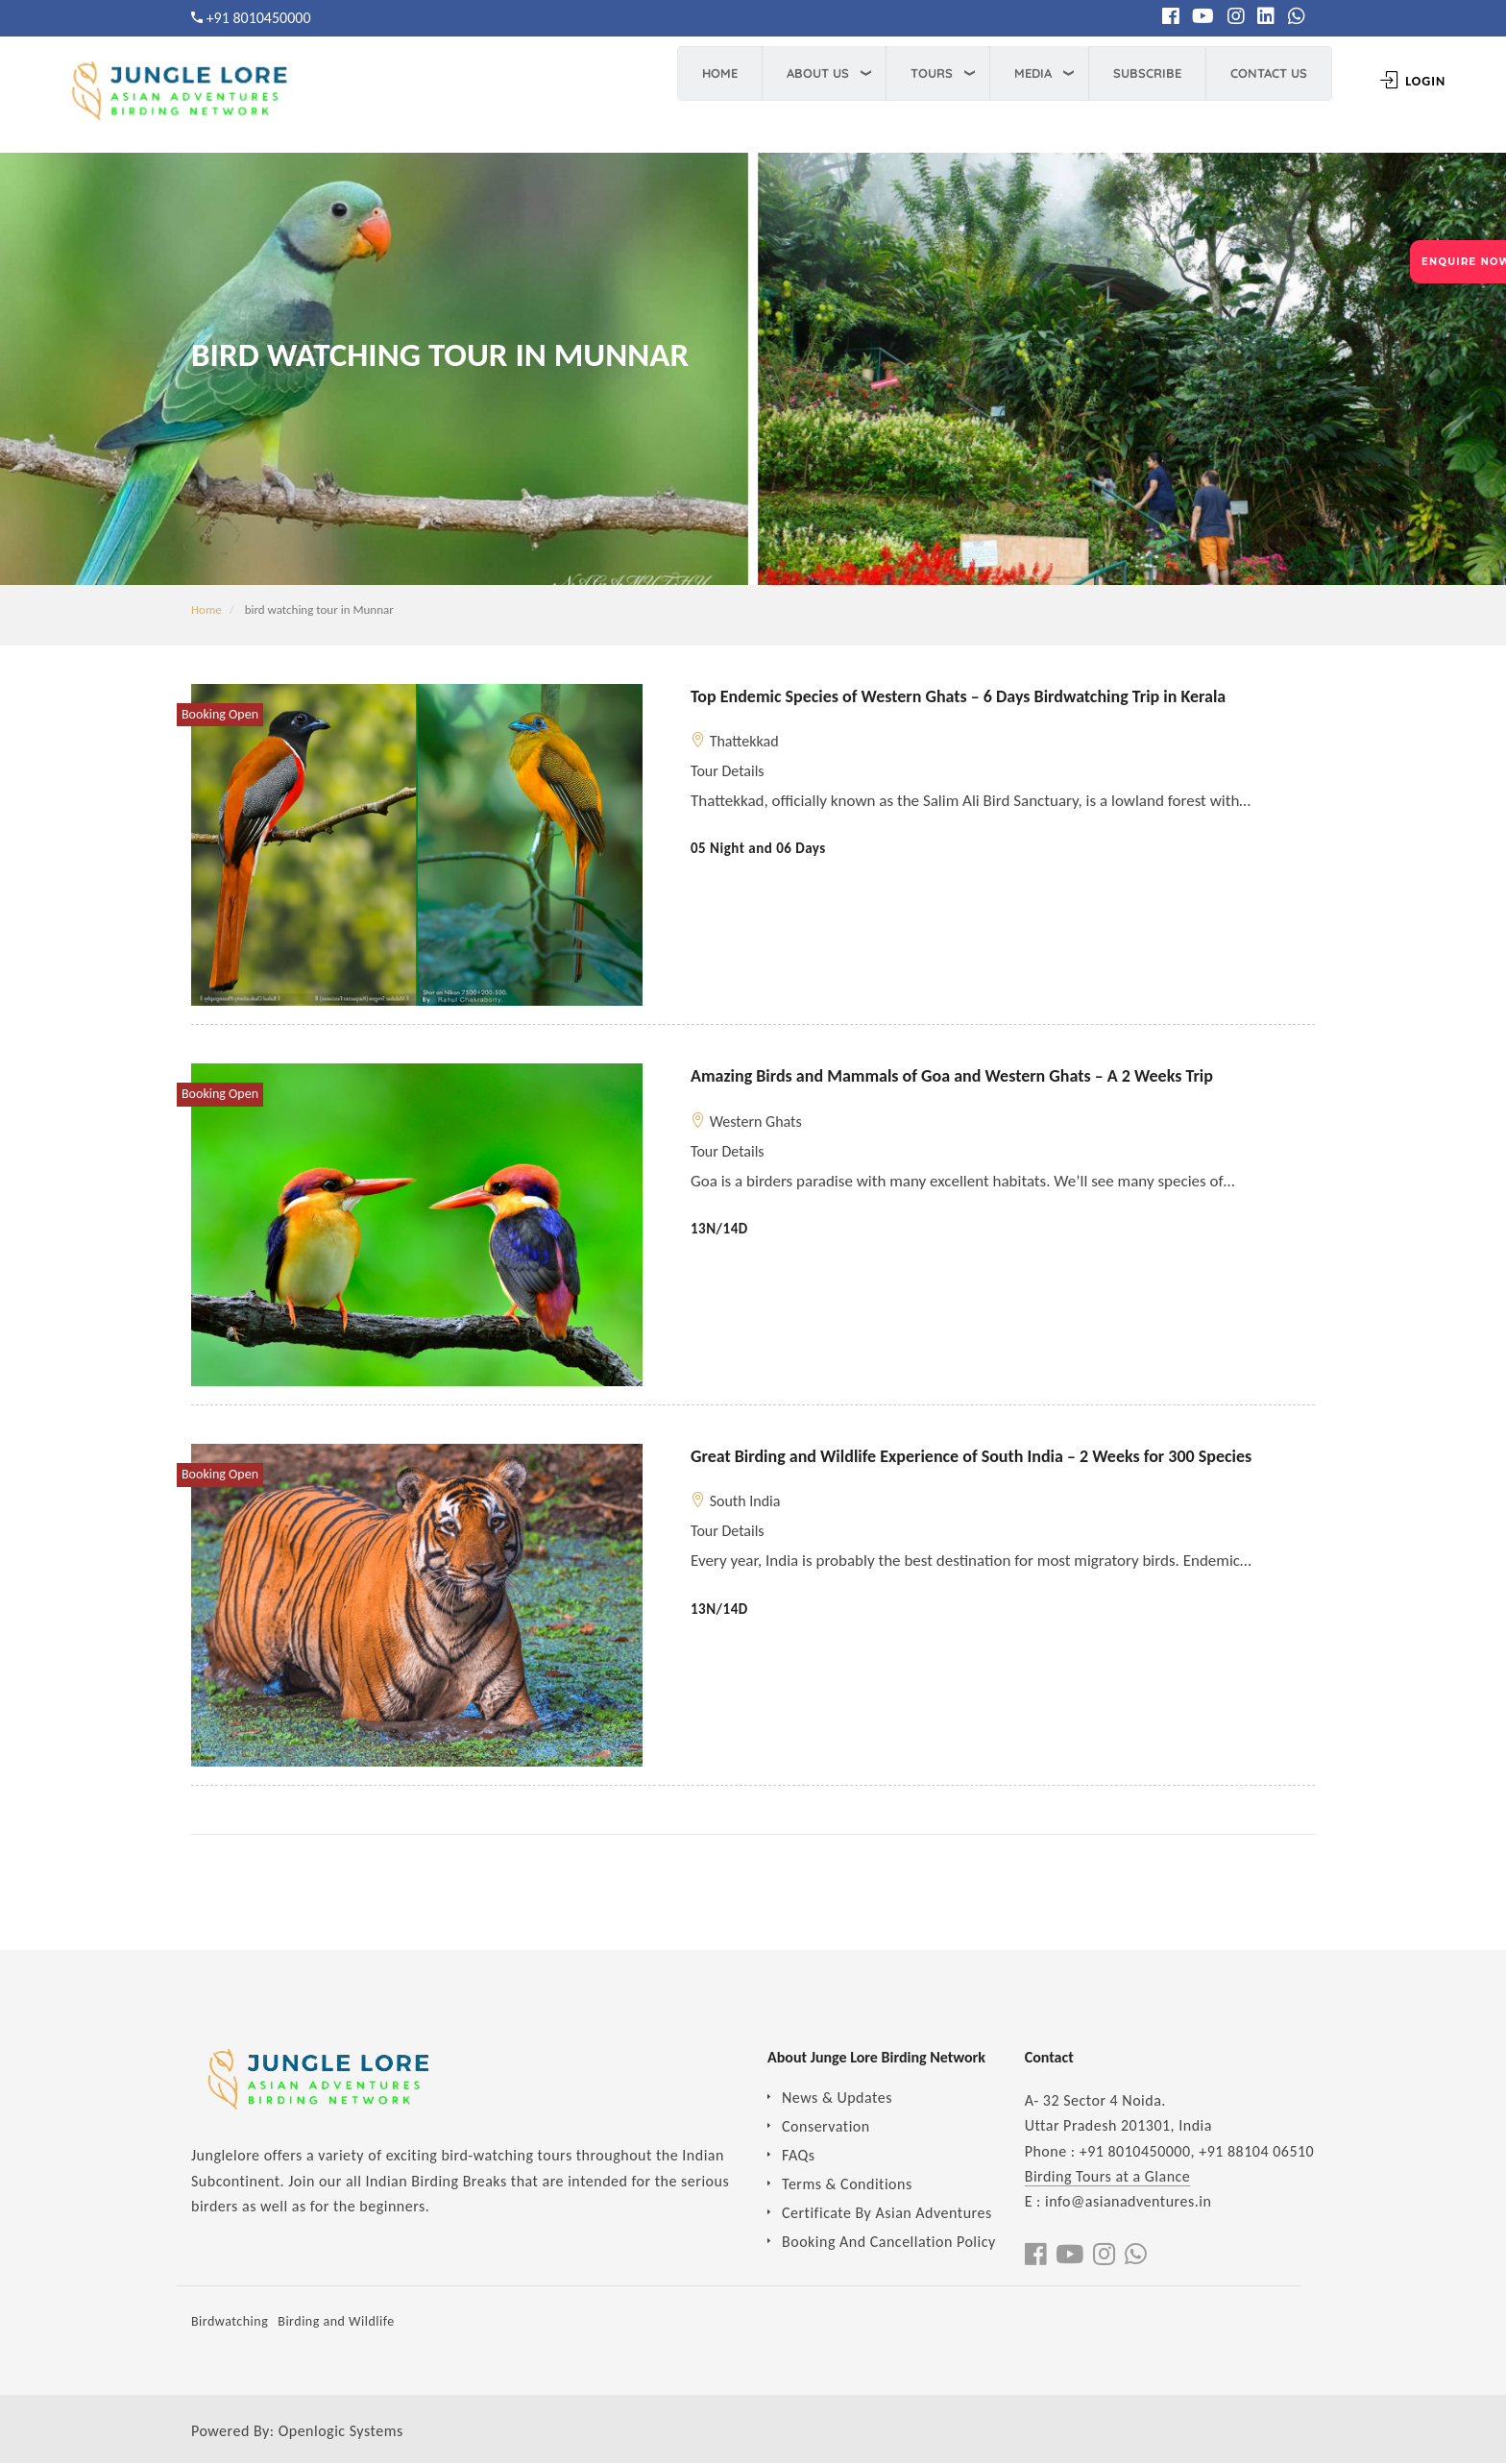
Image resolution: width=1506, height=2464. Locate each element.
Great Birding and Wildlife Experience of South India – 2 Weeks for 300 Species (971, 1456)
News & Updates (837, 2097)
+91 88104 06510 (1256, 2151)
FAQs (798, 2155)
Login (1406, 81)
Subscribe (1140, 73)
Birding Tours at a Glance (1108, 2176)
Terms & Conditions (847, 2184)
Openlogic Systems (341, 2431)
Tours (925, 73)
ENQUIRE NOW (1463, 262)
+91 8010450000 (258, 18)
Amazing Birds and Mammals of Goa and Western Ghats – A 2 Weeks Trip (952, 1075)
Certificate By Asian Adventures (887, 2213)
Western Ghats (756, 1121)
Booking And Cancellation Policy (889, 2241)
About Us (811, 73)
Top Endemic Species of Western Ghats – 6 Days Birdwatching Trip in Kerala (958, 696)
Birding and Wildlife (336, 2321)
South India (745, 1501)
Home (713, 73)
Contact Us (1262, 73)
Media (1026, 73)
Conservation (826, 2126)
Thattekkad (744, 741)
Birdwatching (229, 2321)
